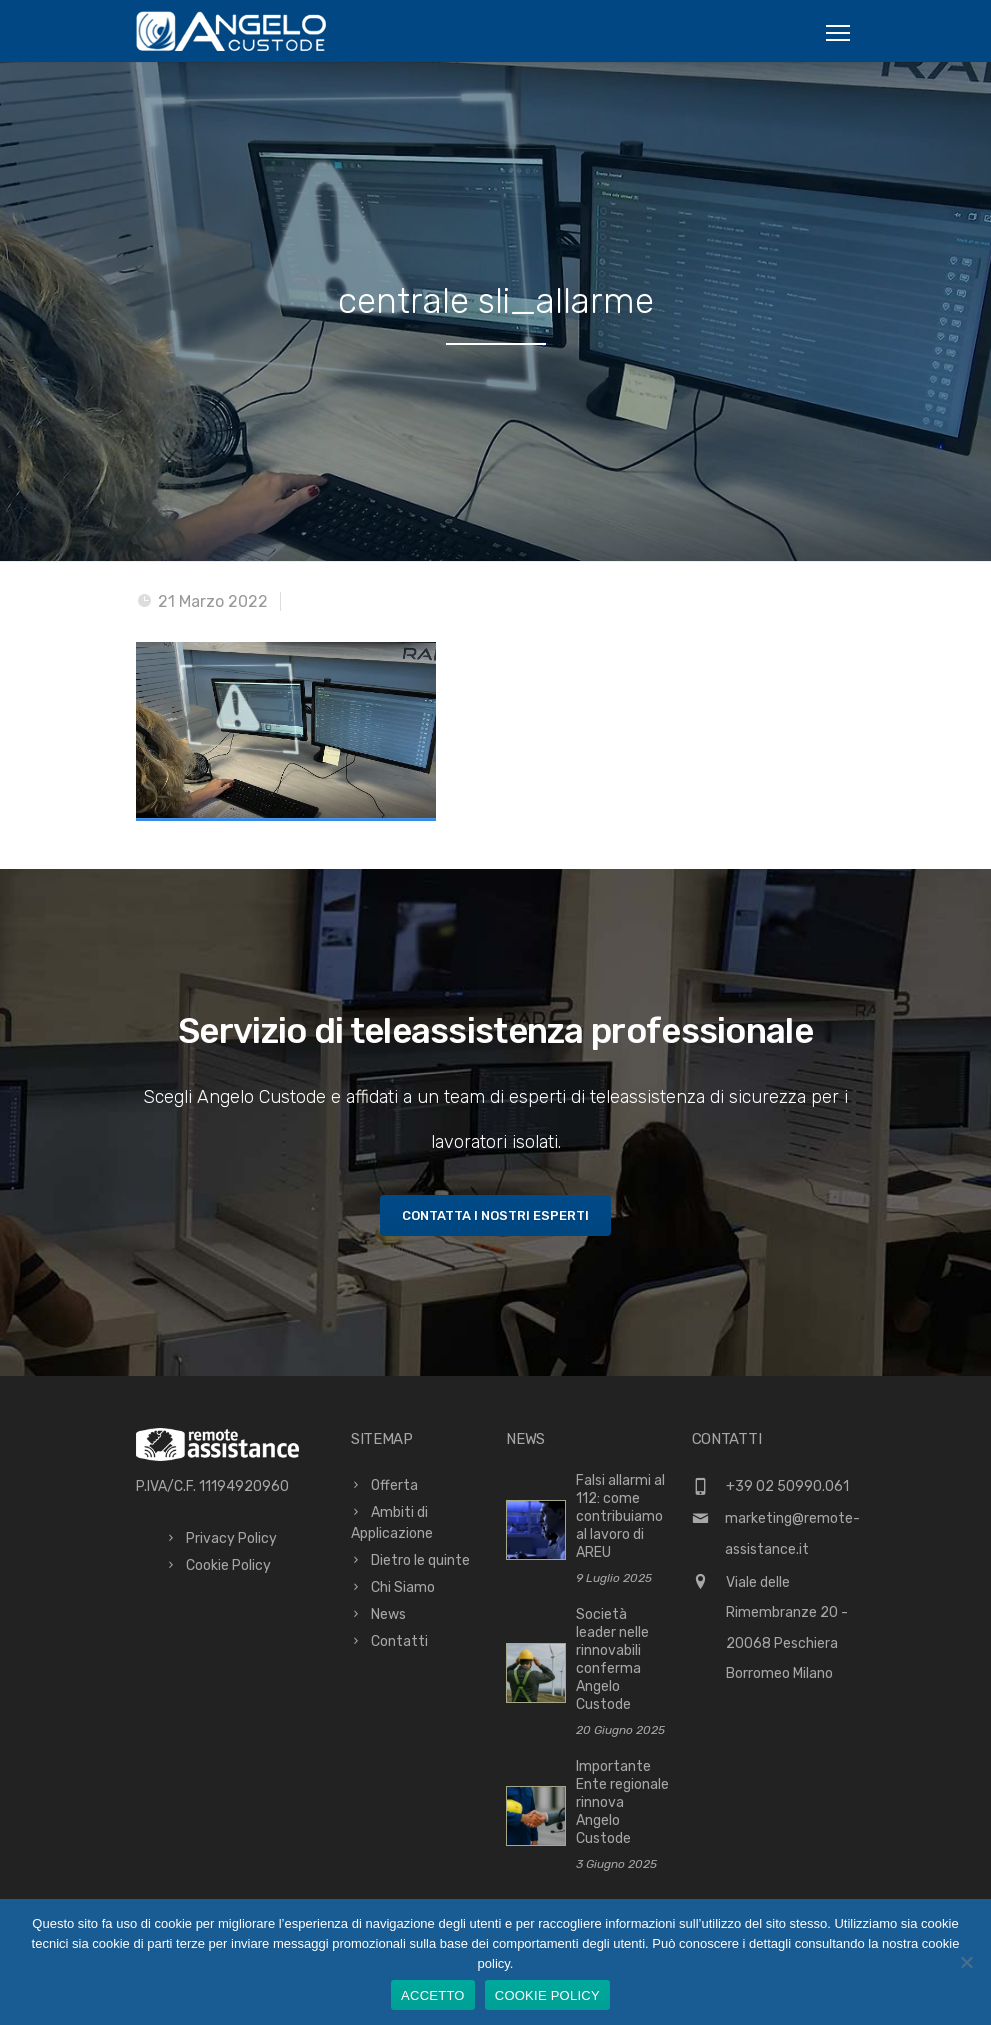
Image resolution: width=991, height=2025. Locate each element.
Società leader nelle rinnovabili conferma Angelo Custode (612, 1659)
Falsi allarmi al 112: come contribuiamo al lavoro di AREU (620, 1516)
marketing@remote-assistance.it (792, 1534)
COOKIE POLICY (547, 1995)
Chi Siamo (403, 1587)
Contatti (399, 1641)
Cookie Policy (228, 1565)
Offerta (394, 1485)
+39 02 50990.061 (787, 1486)
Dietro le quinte (420, 1560)
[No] (966, 1962)
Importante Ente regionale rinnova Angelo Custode (622, 1802)
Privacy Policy (231, 1538)
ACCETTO (433, 1995)
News (388, 1614)
